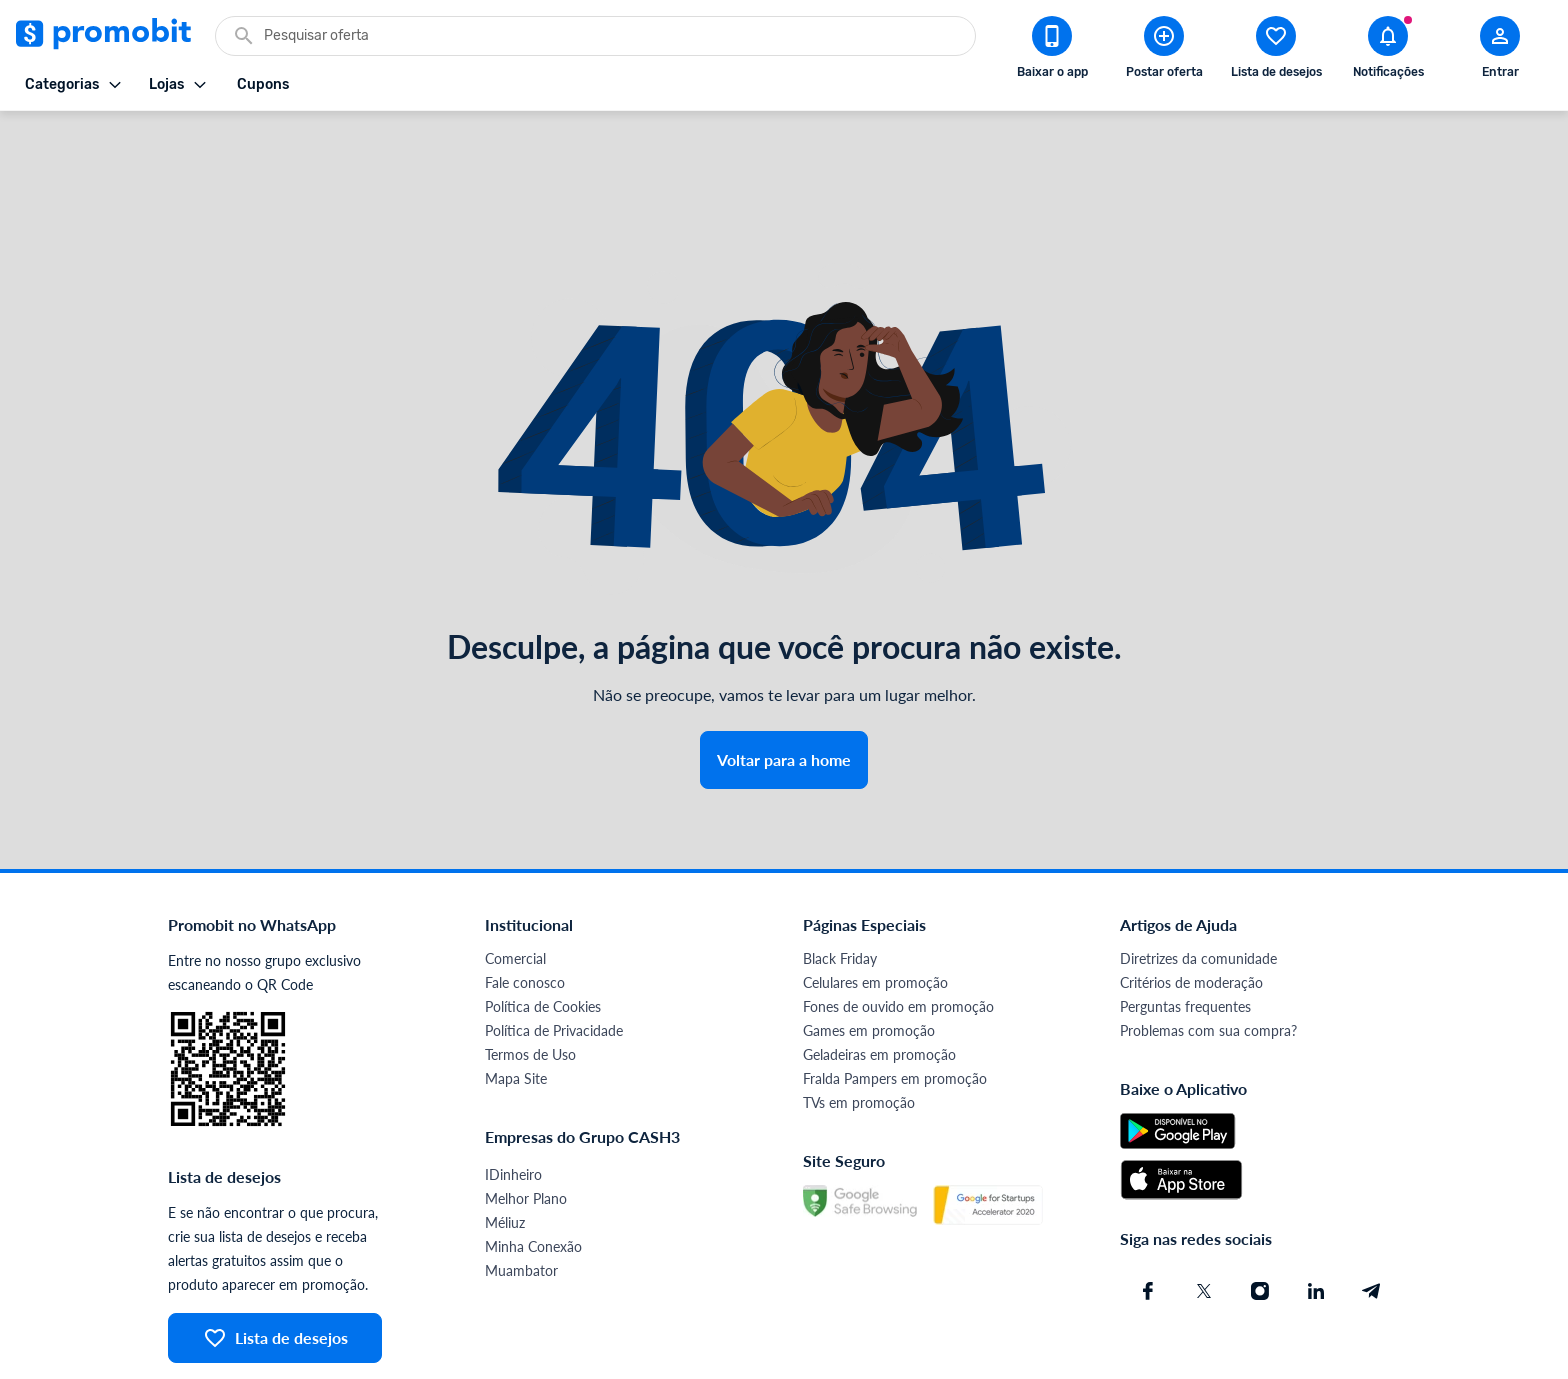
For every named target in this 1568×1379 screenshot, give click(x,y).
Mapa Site (516, 1006)
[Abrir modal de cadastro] (1500, 51)
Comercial (515, 886)
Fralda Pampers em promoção (895, 1006)
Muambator (521, 1198)
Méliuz (505, 1150)
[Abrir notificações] (1388, 51)
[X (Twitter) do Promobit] (1204, 1219)
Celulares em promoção (875, 910)
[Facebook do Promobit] (1148, 1219)
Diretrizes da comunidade (1198, 886)
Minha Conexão (533, 1174)
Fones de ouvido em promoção (898, 934)
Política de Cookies (543, 934)
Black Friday (840, 886)
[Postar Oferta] (1164, 51)
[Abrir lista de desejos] (1276, 51)
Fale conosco (525, 910)
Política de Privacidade (554, 958)
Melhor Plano (526, 1126)
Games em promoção (869, 958)
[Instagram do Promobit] (1260, 1219)
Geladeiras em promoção (879, 982)
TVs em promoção (859, 1030)
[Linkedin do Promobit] (1316, 1219)
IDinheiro (513, 1102)
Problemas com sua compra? (1208, 958)
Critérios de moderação (1191, 910)
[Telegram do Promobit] (1372, 1219)
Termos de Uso (530, 982)
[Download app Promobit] (1052, 51)
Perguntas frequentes (1185, 934)
